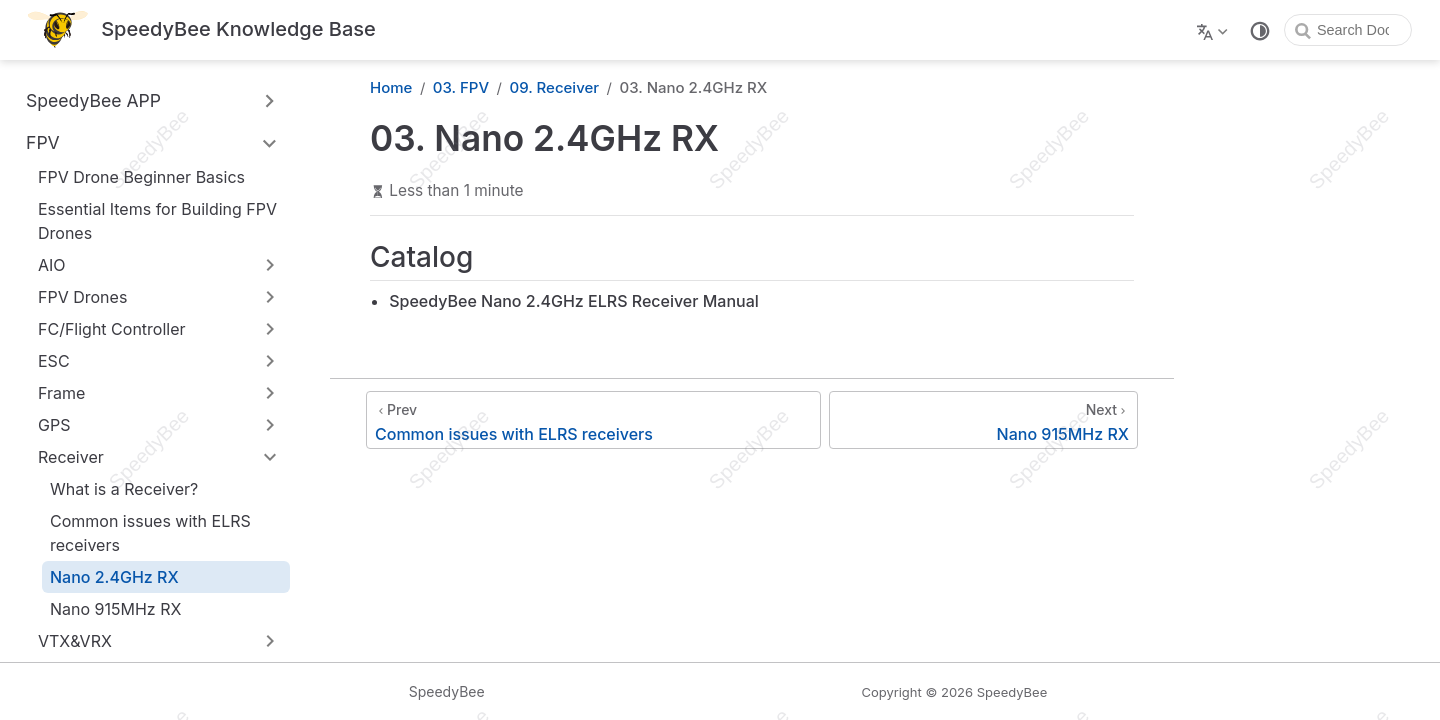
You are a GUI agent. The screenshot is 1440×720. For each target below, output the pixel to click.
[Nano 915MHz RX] (983, 420)
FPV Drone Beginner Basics (141, 177)
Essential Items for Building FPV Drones (157, 221)
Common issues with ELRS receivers (150, 533)
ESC (54, 361)
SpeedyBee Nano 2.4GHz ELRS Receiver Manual (574, 301)
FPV (43, 142)
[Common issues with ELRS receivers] (593, 420)
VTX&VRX (75, 641)
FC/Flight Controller (112, 329)
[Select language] (1214, 30)
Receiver (71, 457)
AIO (52, 265)
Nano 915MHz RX (115, 609)
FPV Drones (82, 297)
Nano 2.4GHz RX (114, 577)
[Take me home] (202, 30)
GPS (54, 425)
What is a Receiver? (124, 489)
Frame (61, 393)
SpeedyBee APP (93, 100)
